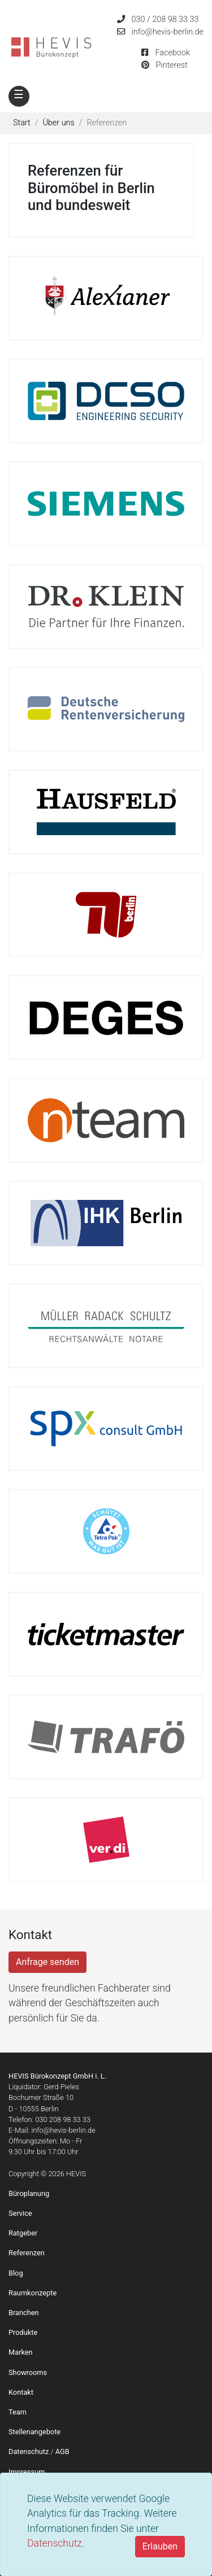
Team (17, 2412)
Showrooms (27, 2372)
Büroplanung (28, 2193)
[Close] (160, 2546)
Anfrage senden (47, 1962)
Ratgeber (22, 2233)
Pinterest (171, 65)
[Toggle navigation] (18, 96)
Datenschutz (54, 2543)
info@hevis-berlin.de (168, 32)
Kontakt (20, 2392)
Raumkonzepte (32, 2293)
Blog (15, 2273)
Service (20, 2213)
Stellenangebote (34, 2431)
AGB (62, 2451)
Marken (20, 2352)
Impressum (26, 2472)
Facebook (172, 53)
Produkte (22, 2332)
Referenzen (26, 2252)
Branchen (23, 2312)
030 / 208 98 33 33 (165, 19)
